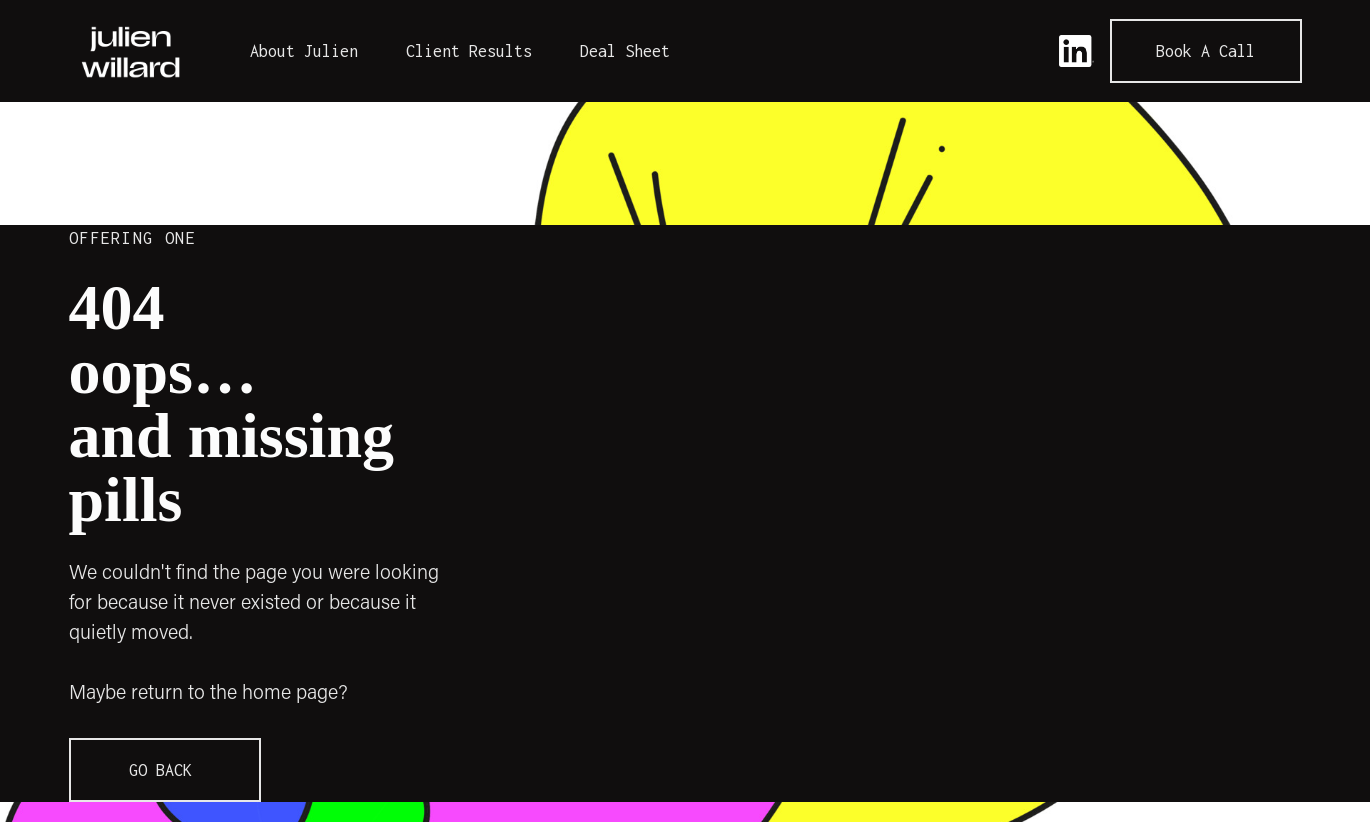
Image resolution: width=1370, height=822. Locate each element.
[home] (131, 51)
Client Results (469, 51)
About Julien (304, 51)
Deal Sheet (625, 51)
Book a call (1205, 51)
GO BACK (165, 770)
